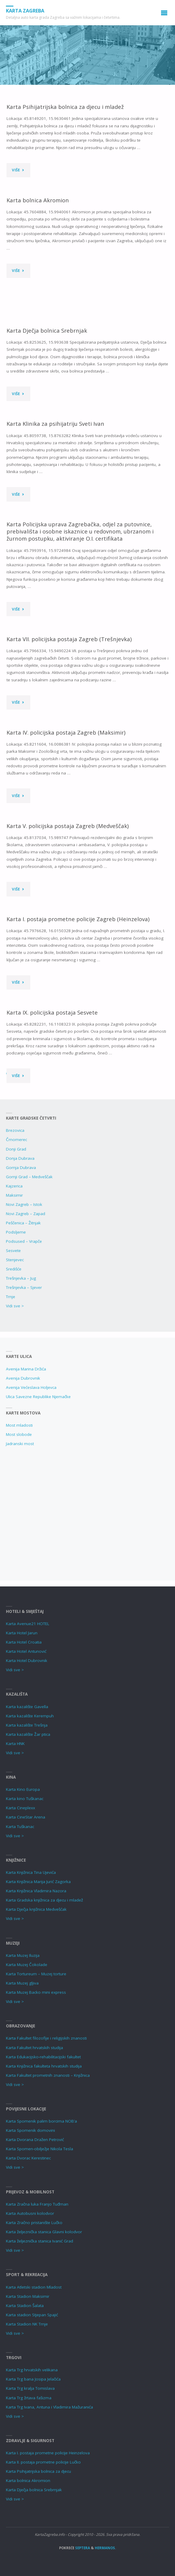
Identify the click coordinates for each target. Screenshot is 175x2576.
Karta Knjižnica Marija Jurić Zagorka (38, 1881)
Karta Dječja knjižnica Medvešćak (36, 1909)
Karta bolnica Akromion (38, 200)
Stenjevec (15, 1259)
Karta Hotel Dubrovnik (26, 1660)
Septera (82, 2548)
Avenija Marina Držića (26, 1369)
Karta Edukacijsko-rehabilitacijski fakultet (43, 2056)
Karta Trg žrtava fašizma (28, 2397)
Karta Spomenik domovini (30, 2130)
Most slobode (19, 1434)
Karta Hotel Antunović (26, 1651)
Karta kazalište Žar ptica (28, 1734)
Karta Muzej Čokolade (26, 1964)
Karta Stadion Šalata (25, 2305)
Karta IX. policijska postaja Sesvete (52, 1012)
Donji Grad (16, 1149)
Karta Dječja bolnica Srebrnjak (47, 330)
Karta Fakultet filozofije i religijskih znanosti (46, 2038)
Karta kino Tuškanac (24, 1798)
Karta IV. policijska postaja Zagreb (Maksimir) (66, 732)
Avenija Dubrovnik (23, 1378)
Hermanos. (105, 2548)
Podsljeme (16, 1232)
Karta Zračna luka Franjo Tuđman (37, 2204)
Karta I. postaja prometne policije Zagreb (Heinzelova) (78, 919)
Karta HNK (15, 1743)
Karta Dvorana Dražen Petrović (35, 2139)
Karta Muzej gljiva (22, 1983)
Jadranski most (20, 1443)
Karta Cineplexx (20, 1807)
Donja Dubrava (20, 1158)
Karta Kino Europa (23, 1789)
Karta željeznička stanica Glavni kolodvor (44, 2231)
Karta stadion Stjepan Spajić (32, 2314)
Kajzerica (14, 1186)
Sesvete (13, 1250)
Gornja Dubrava (21, 1167)
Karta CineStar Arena (25, 1817)
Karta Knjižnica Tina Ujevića (31, 1872)
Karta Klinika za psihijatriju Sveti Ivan (55, 423)
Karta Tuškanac (20, 1826)
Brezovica (15, 1130)
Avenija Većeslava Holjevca (31, 1387)
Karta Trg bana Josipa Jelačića (33, 2379)
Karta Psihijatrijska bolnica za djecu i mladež (65, 106)
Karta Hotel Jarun (21, 1633)
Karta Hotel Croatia (24, 1642)
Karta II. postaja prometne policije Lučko (43, 2462)
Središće (13, 1269)
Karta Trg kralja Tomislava (30, 2388)
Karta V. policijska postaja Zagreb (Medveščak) (68, 826)
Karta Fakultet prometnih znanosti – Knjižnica (48, 2075)
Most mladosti (19, 1425)
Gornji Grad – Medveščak (29, 1176)
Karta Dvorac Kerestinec (28, 2158)
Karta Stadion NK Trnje (27, 2324)
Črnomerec (16, 1139)
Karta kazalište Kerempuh (30, 1716)
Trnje (10, 1296)
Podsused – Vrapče (24, 1241)
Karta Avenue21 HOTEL (27, 1623)
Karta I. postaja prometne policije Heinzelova (48, 2453)
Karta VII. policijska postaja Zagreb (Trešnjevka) (69, 639)
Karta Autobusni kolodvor (30, 2213)
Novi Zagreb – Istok (24, 1204)
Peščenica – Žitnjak (23, 1223)
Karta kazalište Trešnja (27, 1725)
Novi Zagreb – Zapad (25, 1213)
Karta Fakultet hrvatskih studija (34, 2047)
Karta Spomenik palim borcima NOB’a (41, 2121)
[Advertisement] (87, 1511)
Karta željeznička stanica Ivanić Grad (39, 2241)
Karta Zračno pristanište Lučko (34, 2222)
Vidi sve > (15, 1306)
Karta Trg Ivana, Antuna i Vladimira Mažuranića (49, 2407)
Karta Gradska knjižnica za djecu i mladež (44, 1900)
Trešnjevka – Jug (21, 1278)
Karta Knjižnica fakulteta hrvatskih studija (44, 2066)
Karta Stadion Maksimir (27, 2296)
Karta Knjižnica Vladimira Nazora (36, 1890)
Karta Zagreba (25, 10)
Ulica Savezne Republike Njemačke (38, 1396)
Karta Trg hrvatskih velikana (32, 2369)
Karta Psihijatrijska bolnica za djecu (38, 2471)
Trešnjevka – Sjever (24, 1287)
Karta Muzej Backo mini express (36, 1992)
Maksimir (14, 1195)
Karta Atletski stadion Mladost (34, 2287)
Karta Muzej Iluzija (23, 1955)
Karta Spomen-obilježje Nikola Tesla (39, 2148)
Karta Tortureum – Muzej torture (36, 1973)
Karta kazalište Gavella (27, 1706)
